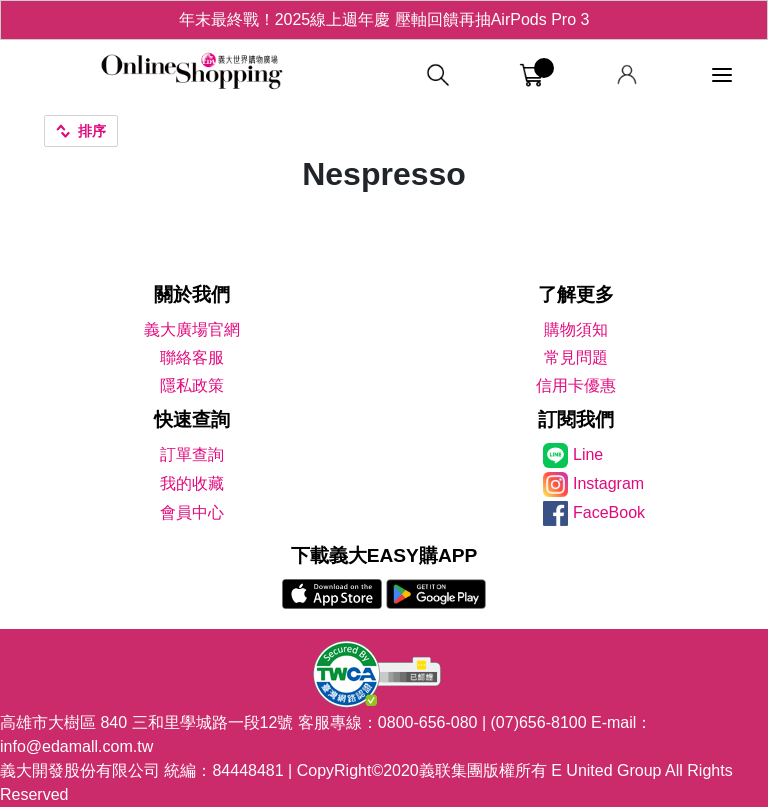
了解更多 (576, 294)
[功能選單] (722, 75)
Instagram (608, 483)
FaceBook (609, 512)
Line (588, 454)
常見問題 (576, 357)
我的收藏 (192, 483)
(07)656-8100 (539, 722)
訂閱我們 (576, 419)
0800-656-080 (428, 722)
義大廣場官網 (192, 329)
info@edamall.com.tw (76, 746)
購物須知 (576, 329)
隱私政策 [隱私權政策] (192, 385)
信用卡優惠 (576, 385)
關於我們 (192, 294)
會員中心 (192, 512)
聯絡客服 (192, 357)
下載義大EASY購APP (384, 555)
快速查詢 (192, 419)
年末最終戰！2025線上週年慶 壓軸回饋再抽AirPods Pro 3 (384, 19)
